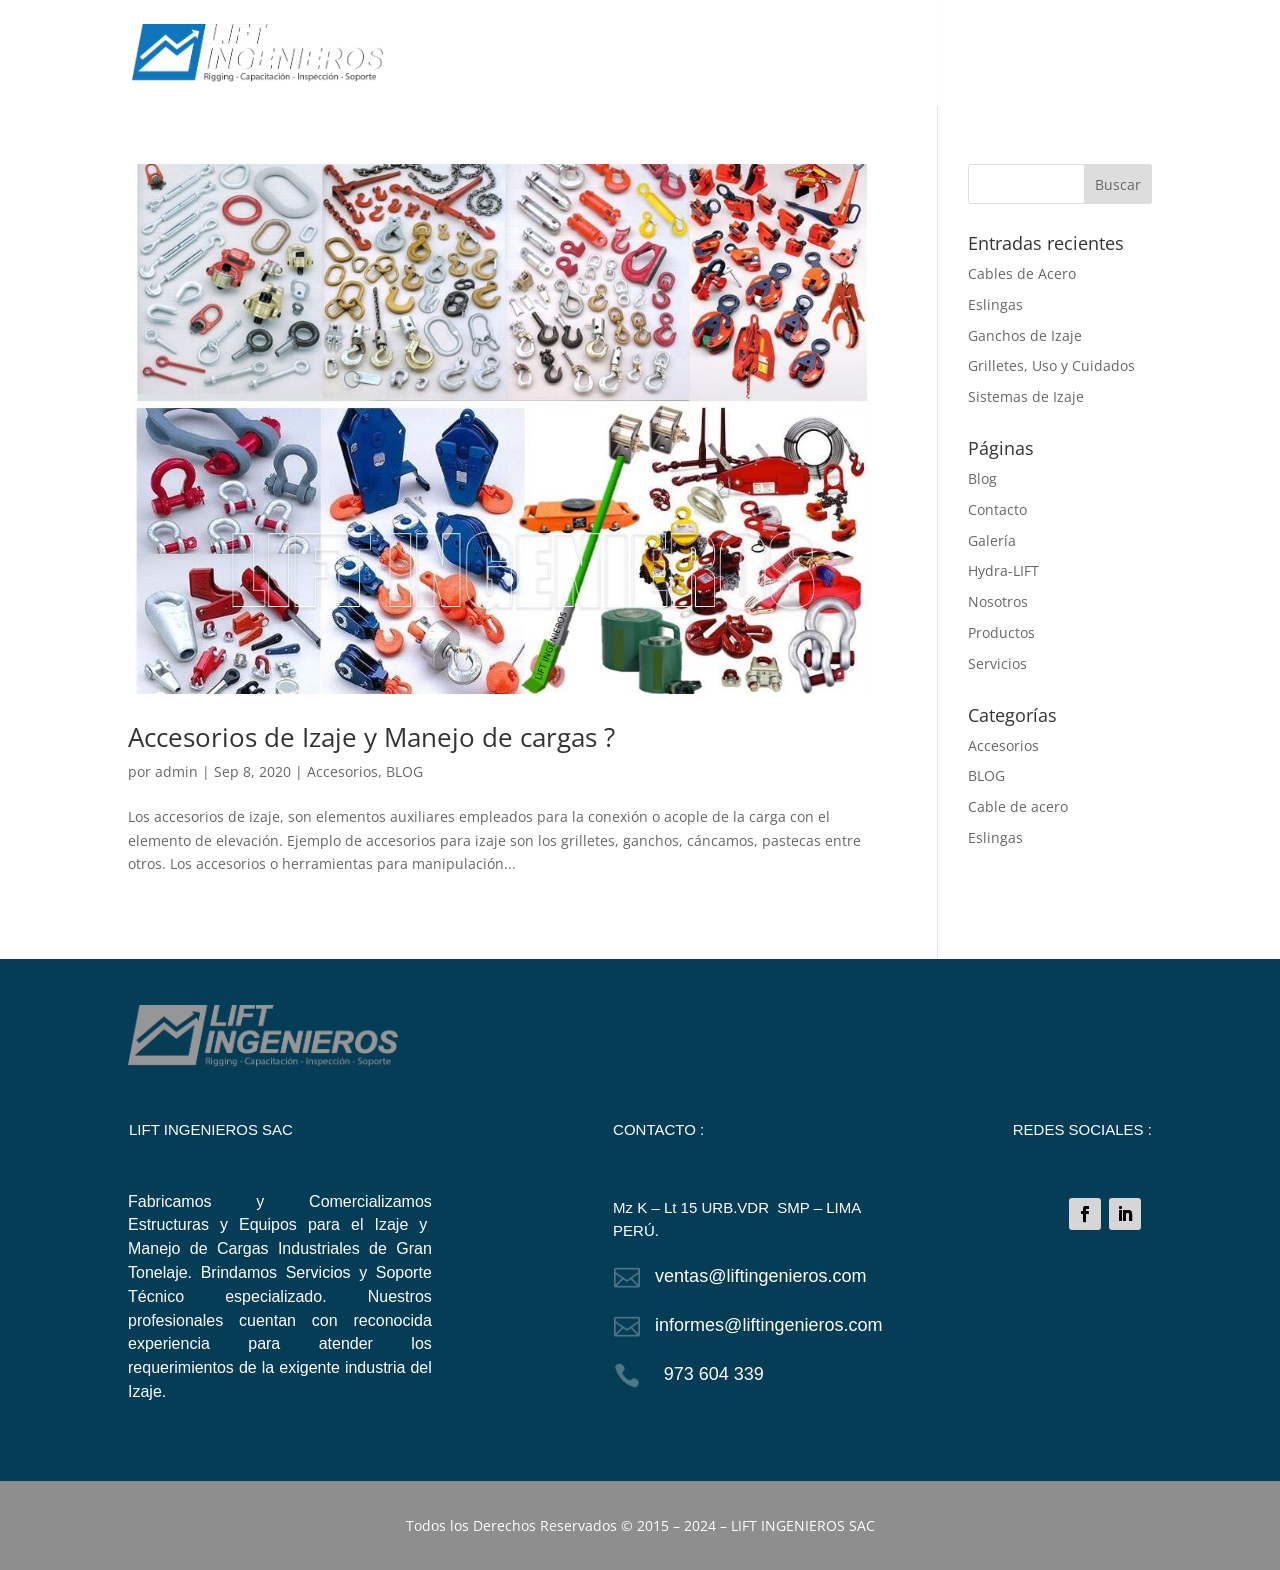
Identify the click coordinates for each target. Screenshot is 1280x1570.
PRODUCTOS (724, 54)
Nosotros (998, 601)
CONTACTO (1074, 54)
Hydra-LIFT (1003, 570)
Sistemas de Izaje (1026, 396)
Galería (992, 540)
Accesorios (342, 771)
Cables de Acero (1022, 273)
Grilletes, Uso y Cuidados (1051, 365)
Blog (982, 478)
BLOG (991, 54)
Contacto (997, 509)
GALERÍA (917, 54)
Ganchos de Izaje (1025, 335)
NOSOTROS (617, 54)
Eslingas (995, 304)
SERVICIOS (828, 54)
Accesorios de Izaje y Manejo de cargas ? (371, 737)
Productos (1001, 632)
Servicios (997, 663)
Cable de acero (1018, 806)
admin (176, 771)
